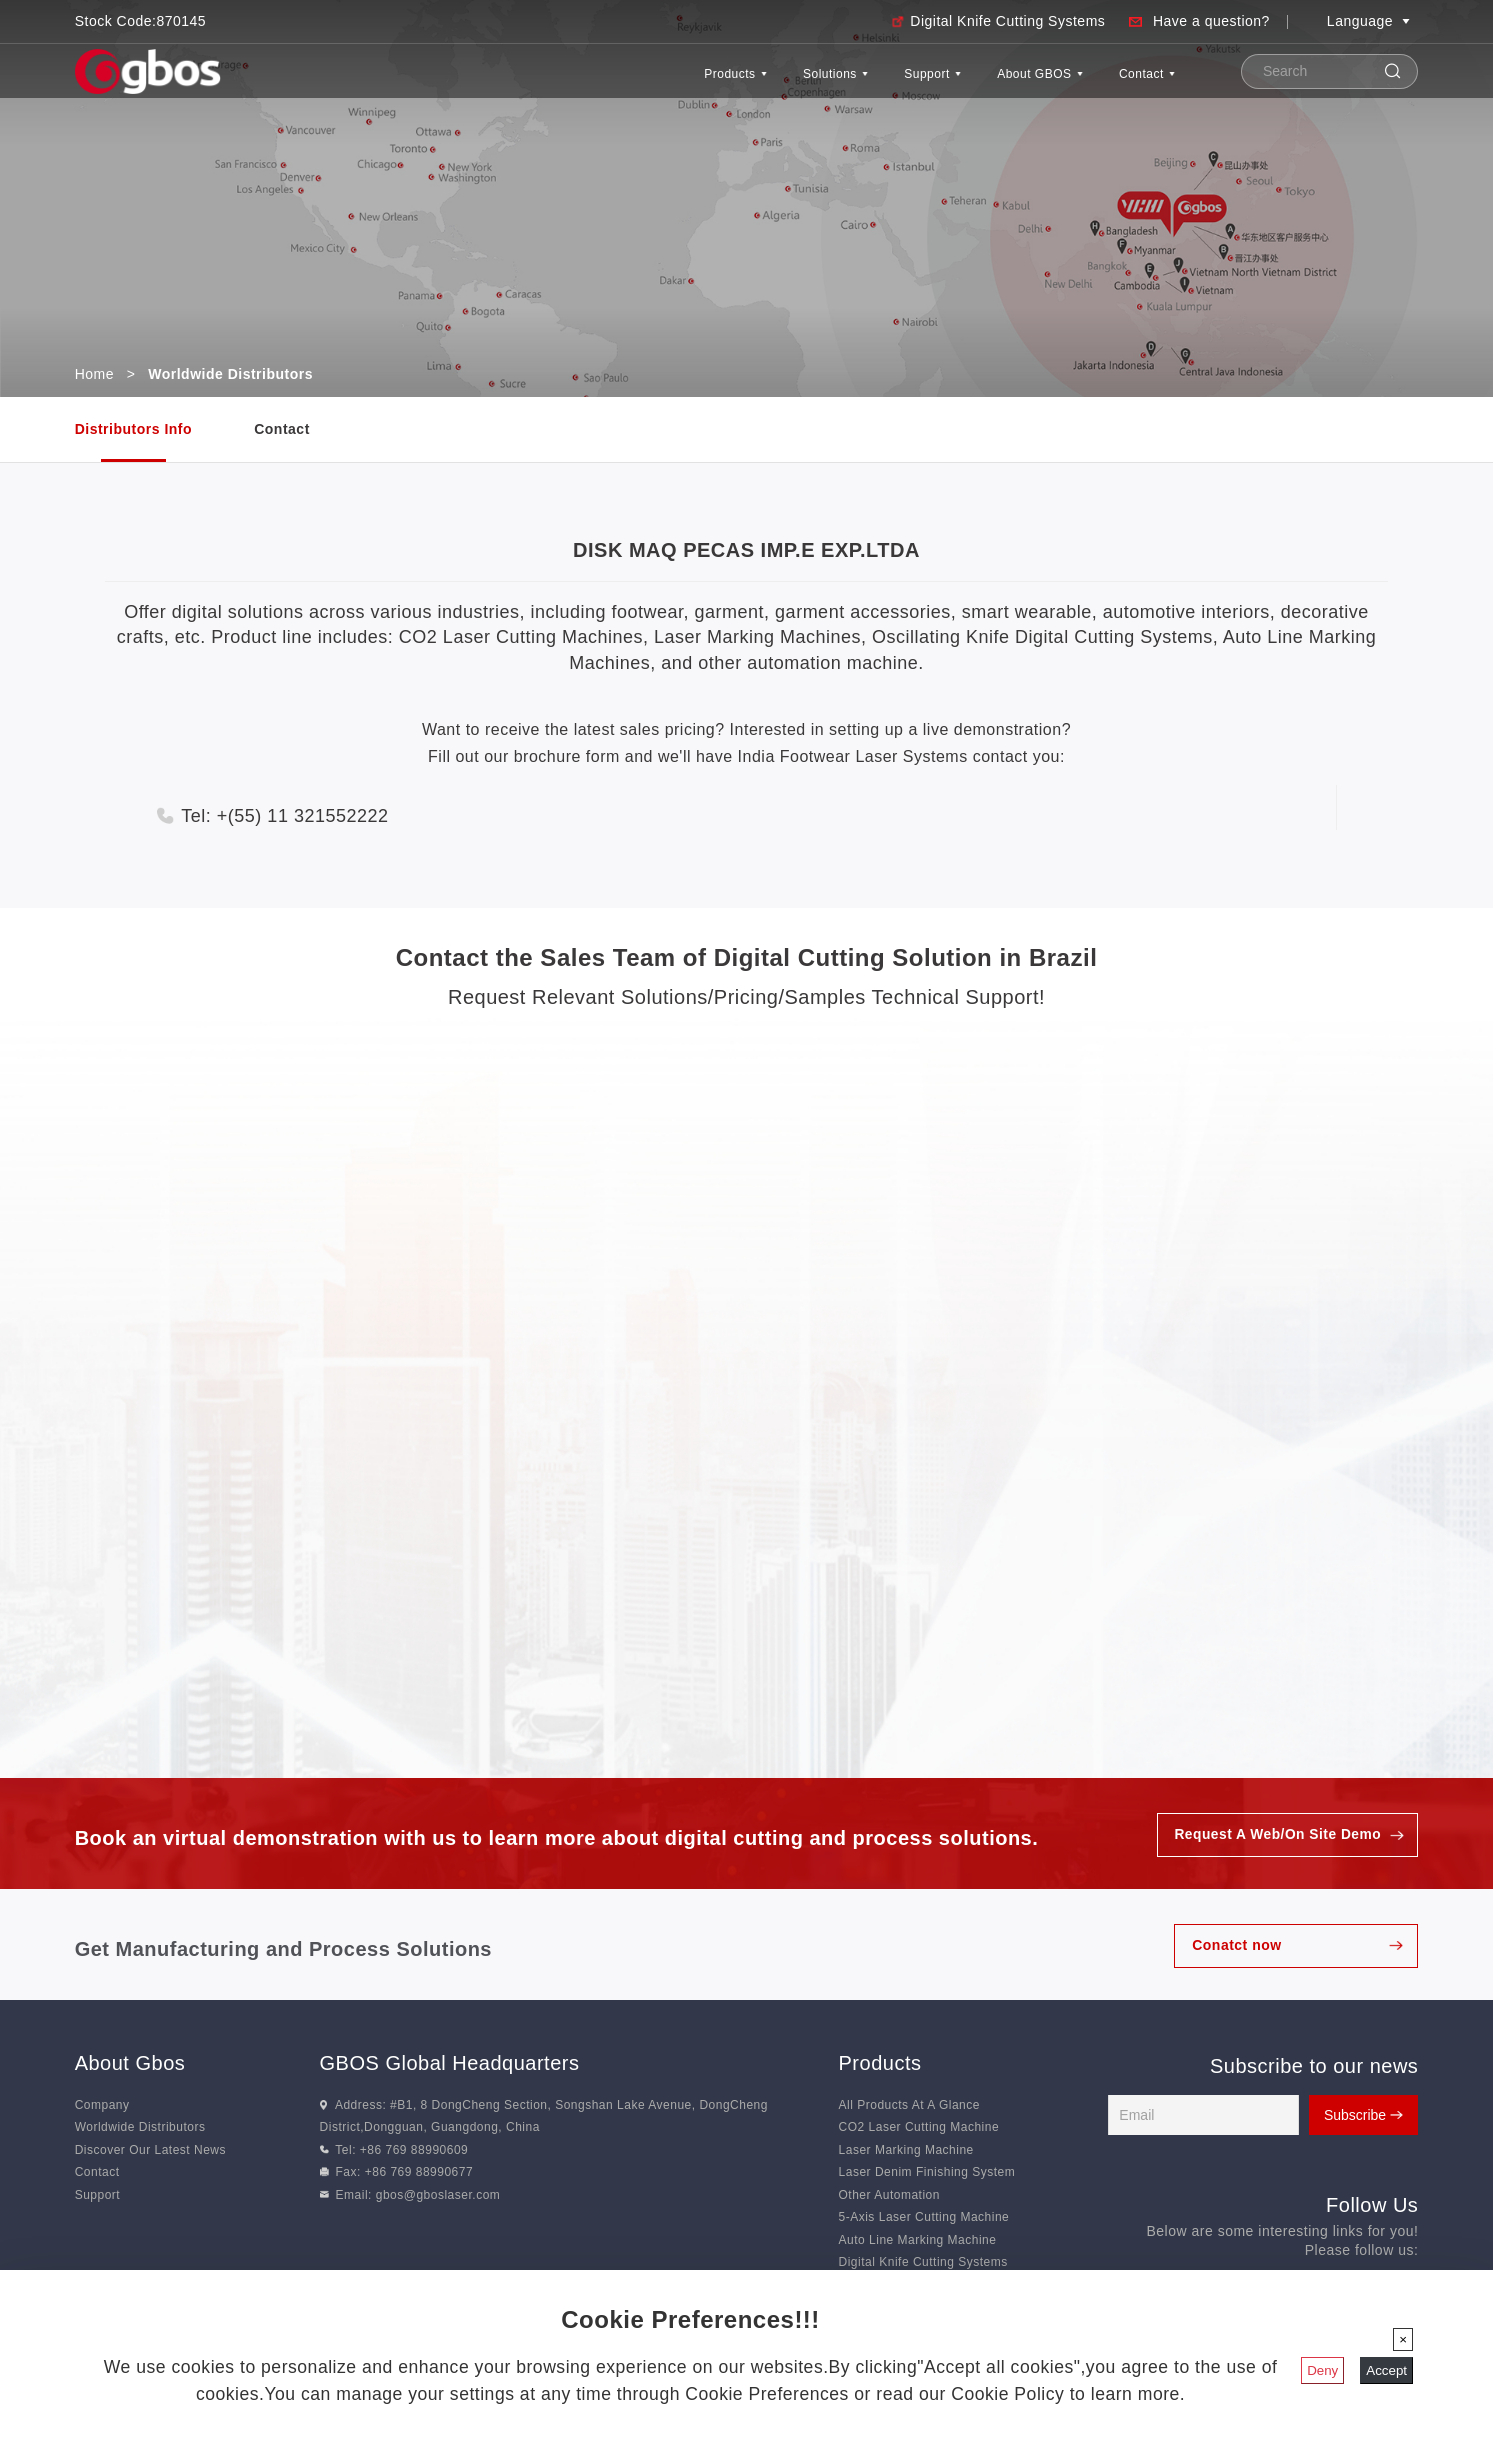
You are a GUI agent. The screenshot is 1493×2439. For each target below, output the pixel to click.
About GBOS (991, 83)
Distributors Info (133, 429)
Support (849, 83)
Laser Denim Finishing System (927, 2173)
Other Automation (889, 2195)
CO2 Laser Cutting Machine (919, 2128)
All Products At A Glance (909, 2106)
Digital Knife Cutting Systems (1007, 21)
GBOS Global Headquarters (450, 2064)
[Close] (1403, 2339)
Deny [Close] (1322, 2370)
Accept (1386, 2370)
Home (94, 374)
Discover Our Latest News (150, 2150)
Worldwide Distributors (140, 2128)
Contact (1132, 83)
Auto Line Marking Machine (918, 2240)
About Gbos (130, 2064)
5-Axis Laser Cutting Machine (924, 2218)
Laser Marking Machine (906, 2150)
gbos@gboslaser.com (438, 2195)
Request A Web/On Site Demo (1276, 1835)
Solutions (721, 83)
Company (102, 2106)
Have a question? (1211, 21)
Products (589, 83)
